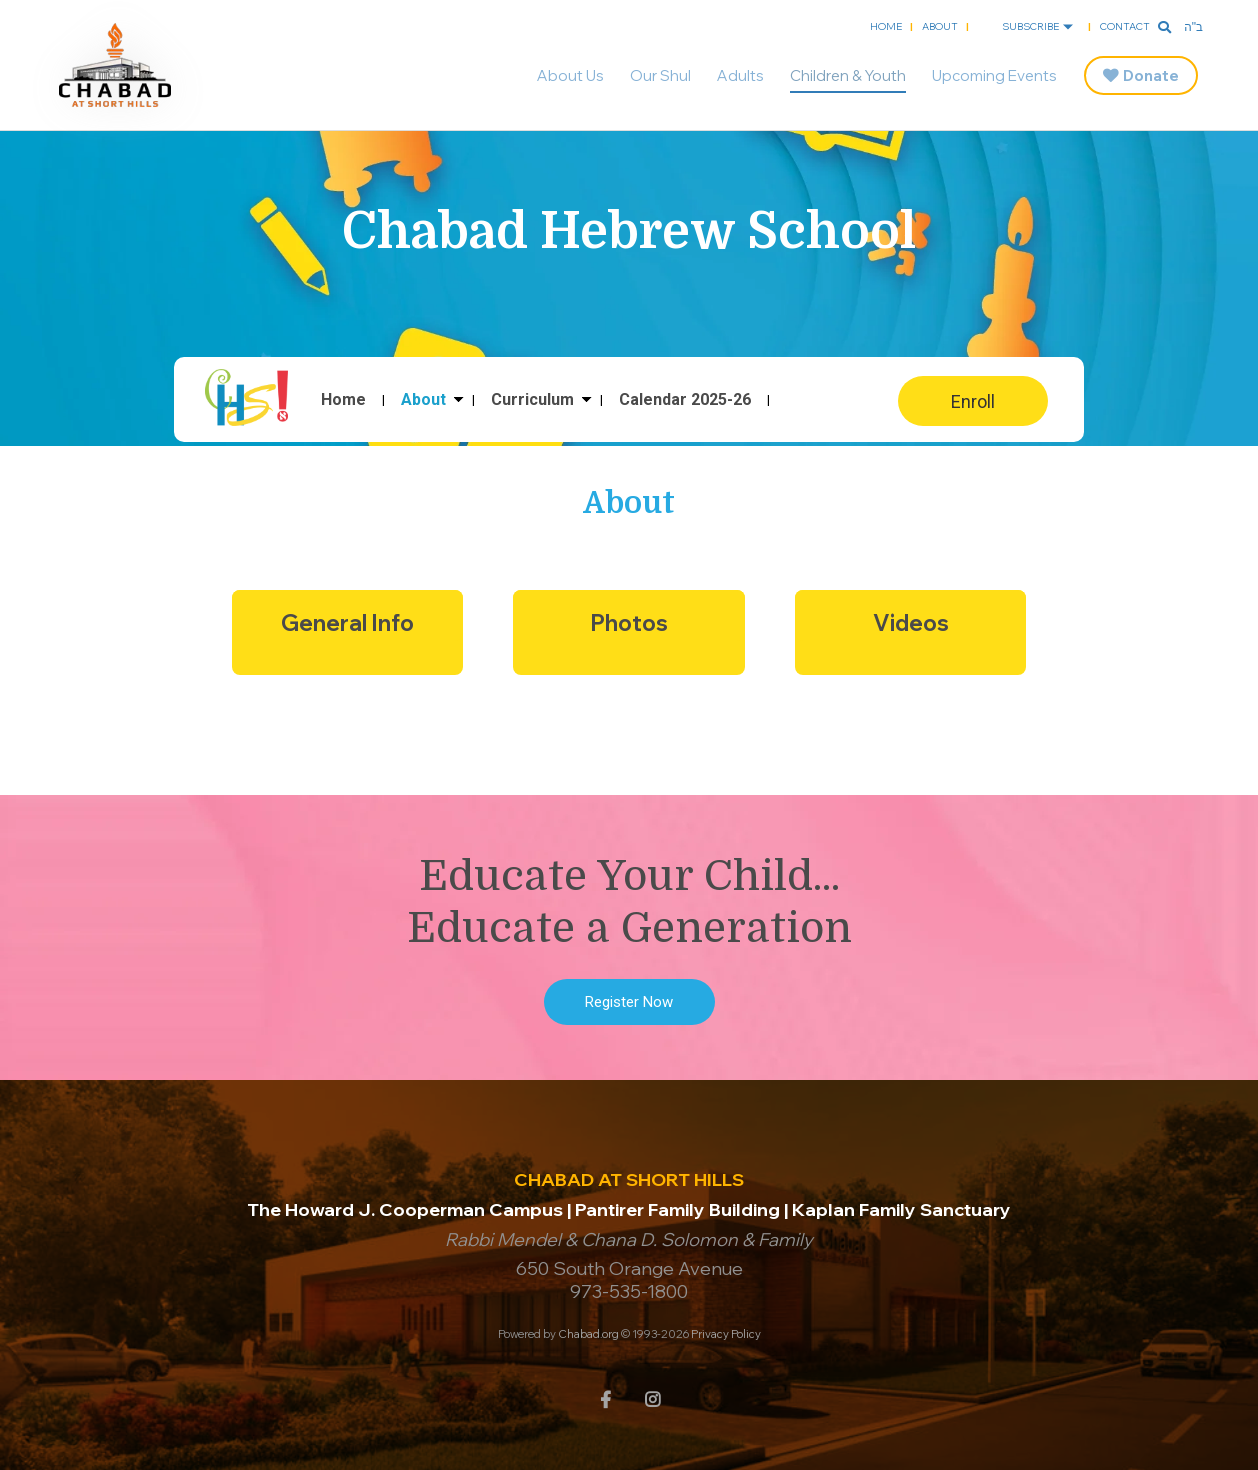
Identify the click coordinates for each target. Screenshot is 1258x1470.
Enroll (973, 401)
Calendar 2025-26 (685, 400)
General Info (347, 623)
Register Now (629, 1002)
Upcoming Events (994, 75)
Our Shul (660, 75)
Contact (1125, 26)
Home (886, 26)
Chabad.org (588, 1334)
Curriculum (532, 400)
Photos (629, 623)
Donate (1151, 75)
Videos (911, 623)
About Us (570, 75)
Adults (740, 75)
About (940, 26)
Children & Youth (848, 75)
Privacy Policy (726, 1334)
